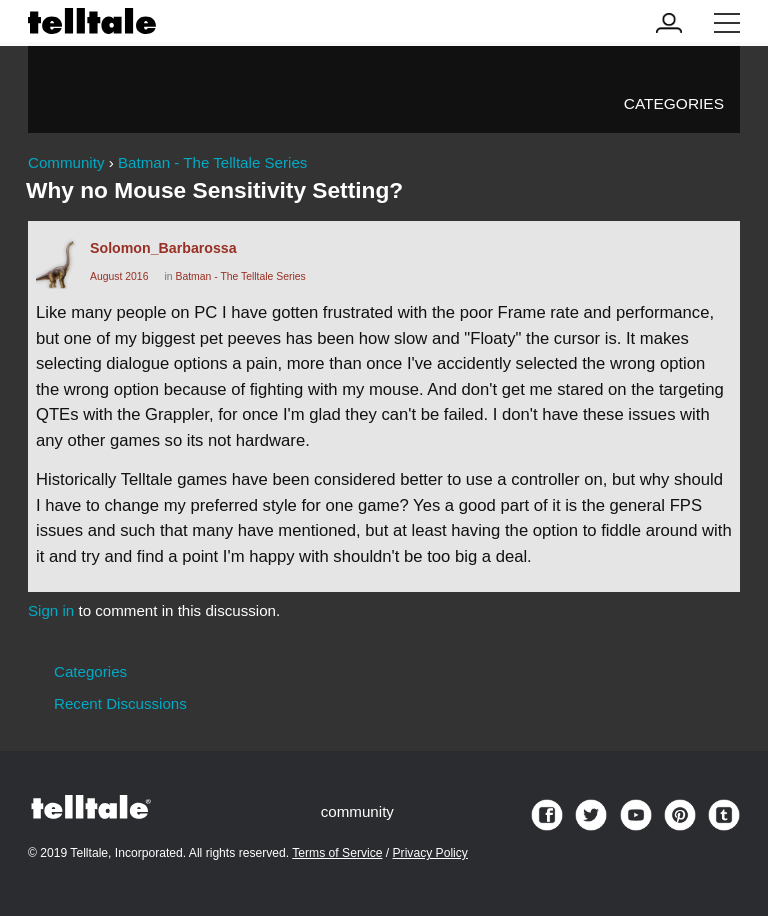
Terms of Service (337, 853)
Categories (674, 103)
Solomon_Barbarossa (163, 248)
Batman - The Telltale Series (240, 276)
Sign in (51, 610)
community (357, 811)
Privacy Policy (430, 853)
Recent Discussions (120, 703)
